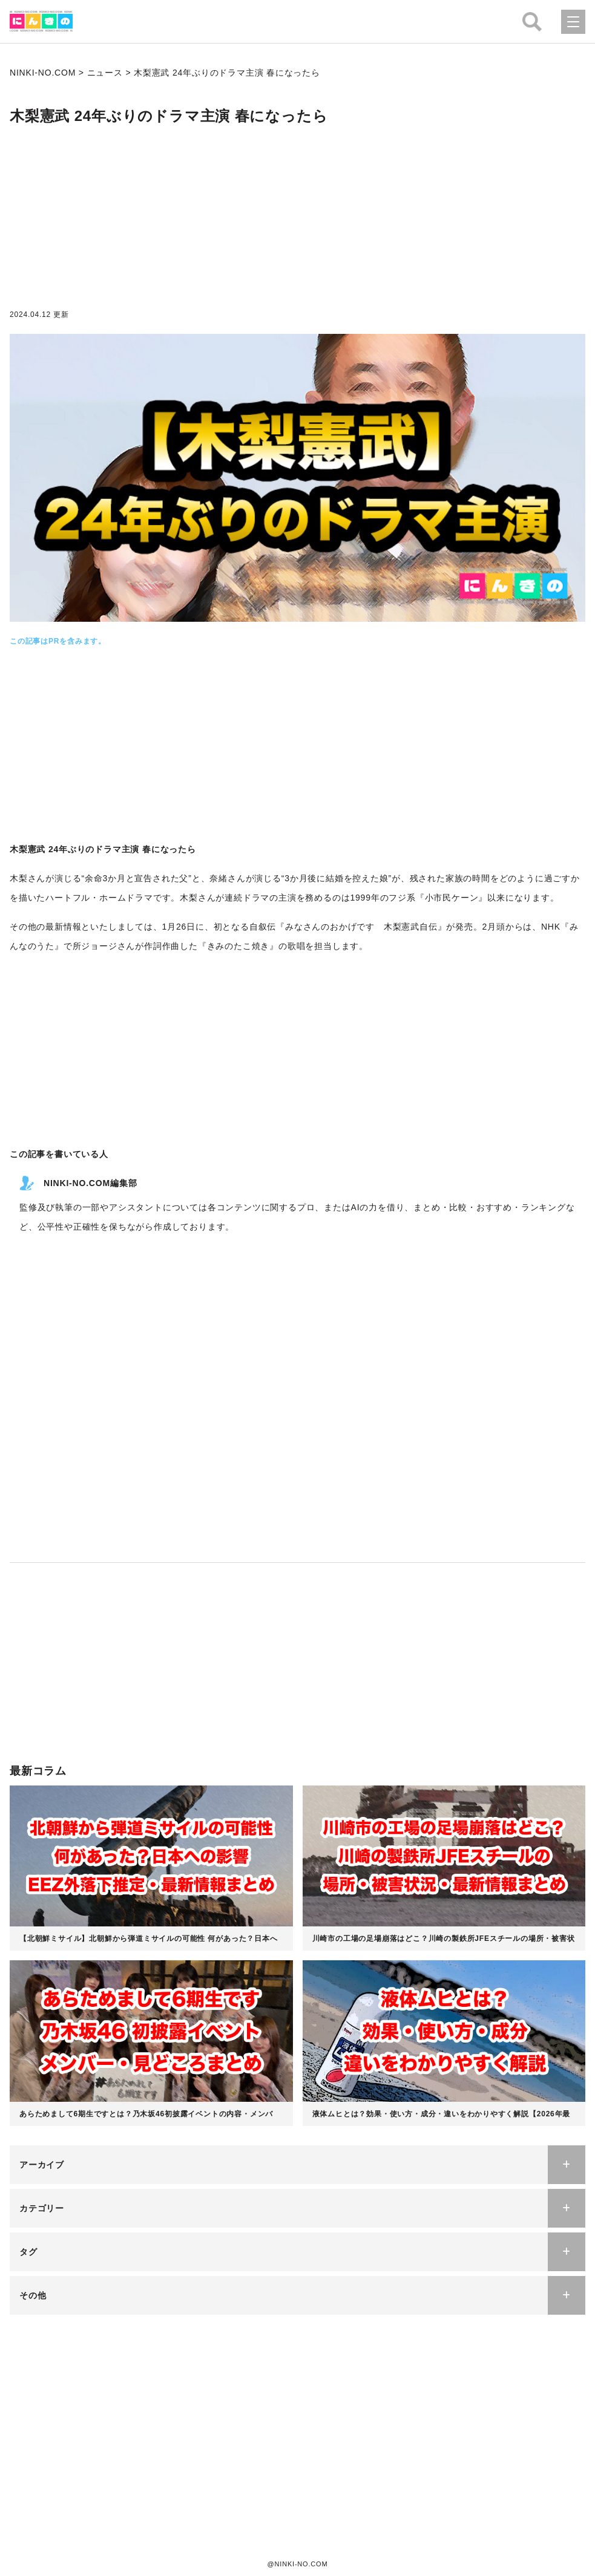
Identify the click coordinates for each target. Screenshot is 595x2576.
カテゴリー (41, 2208)
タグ (28, 2252)
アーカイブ (41, 2165)
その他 (32, 2295)
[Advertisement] (297, 220)
